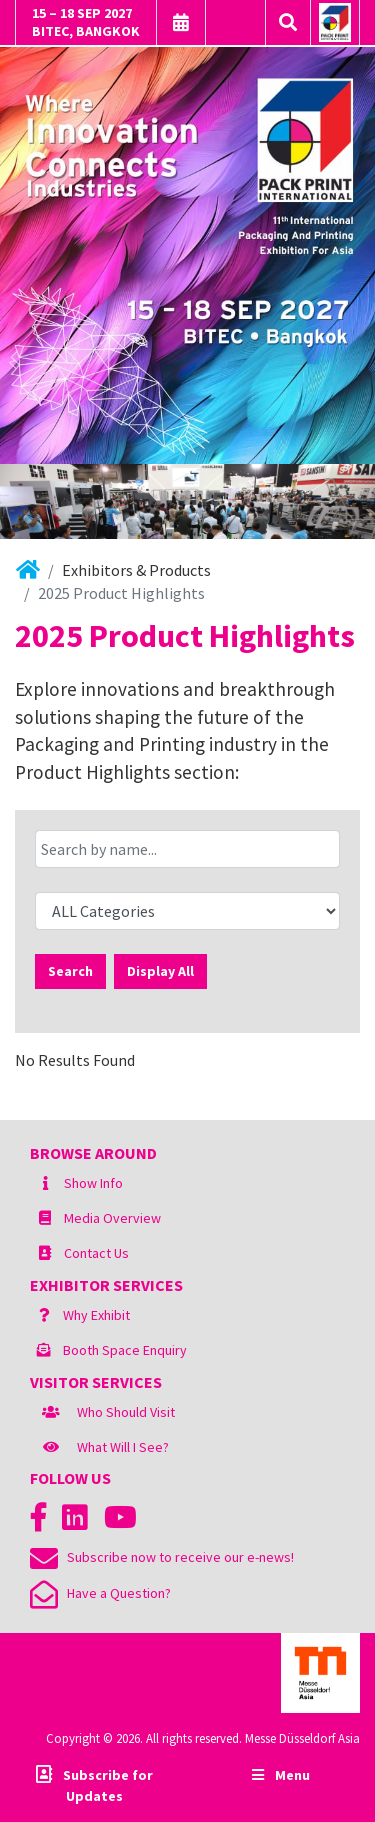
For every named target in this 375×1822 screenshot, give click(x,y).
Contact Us (96, 1253)
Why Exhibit (96, 1315)
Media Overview (112, 1218)
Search (70, 971)
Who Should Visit (126, 1412)
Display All (160, 971)
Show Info (93, 1183)
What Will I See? (123, 1447)
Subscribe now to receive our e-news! (162, 1557)
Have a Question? (100, 1593)
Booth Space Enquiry (125, 1350)
